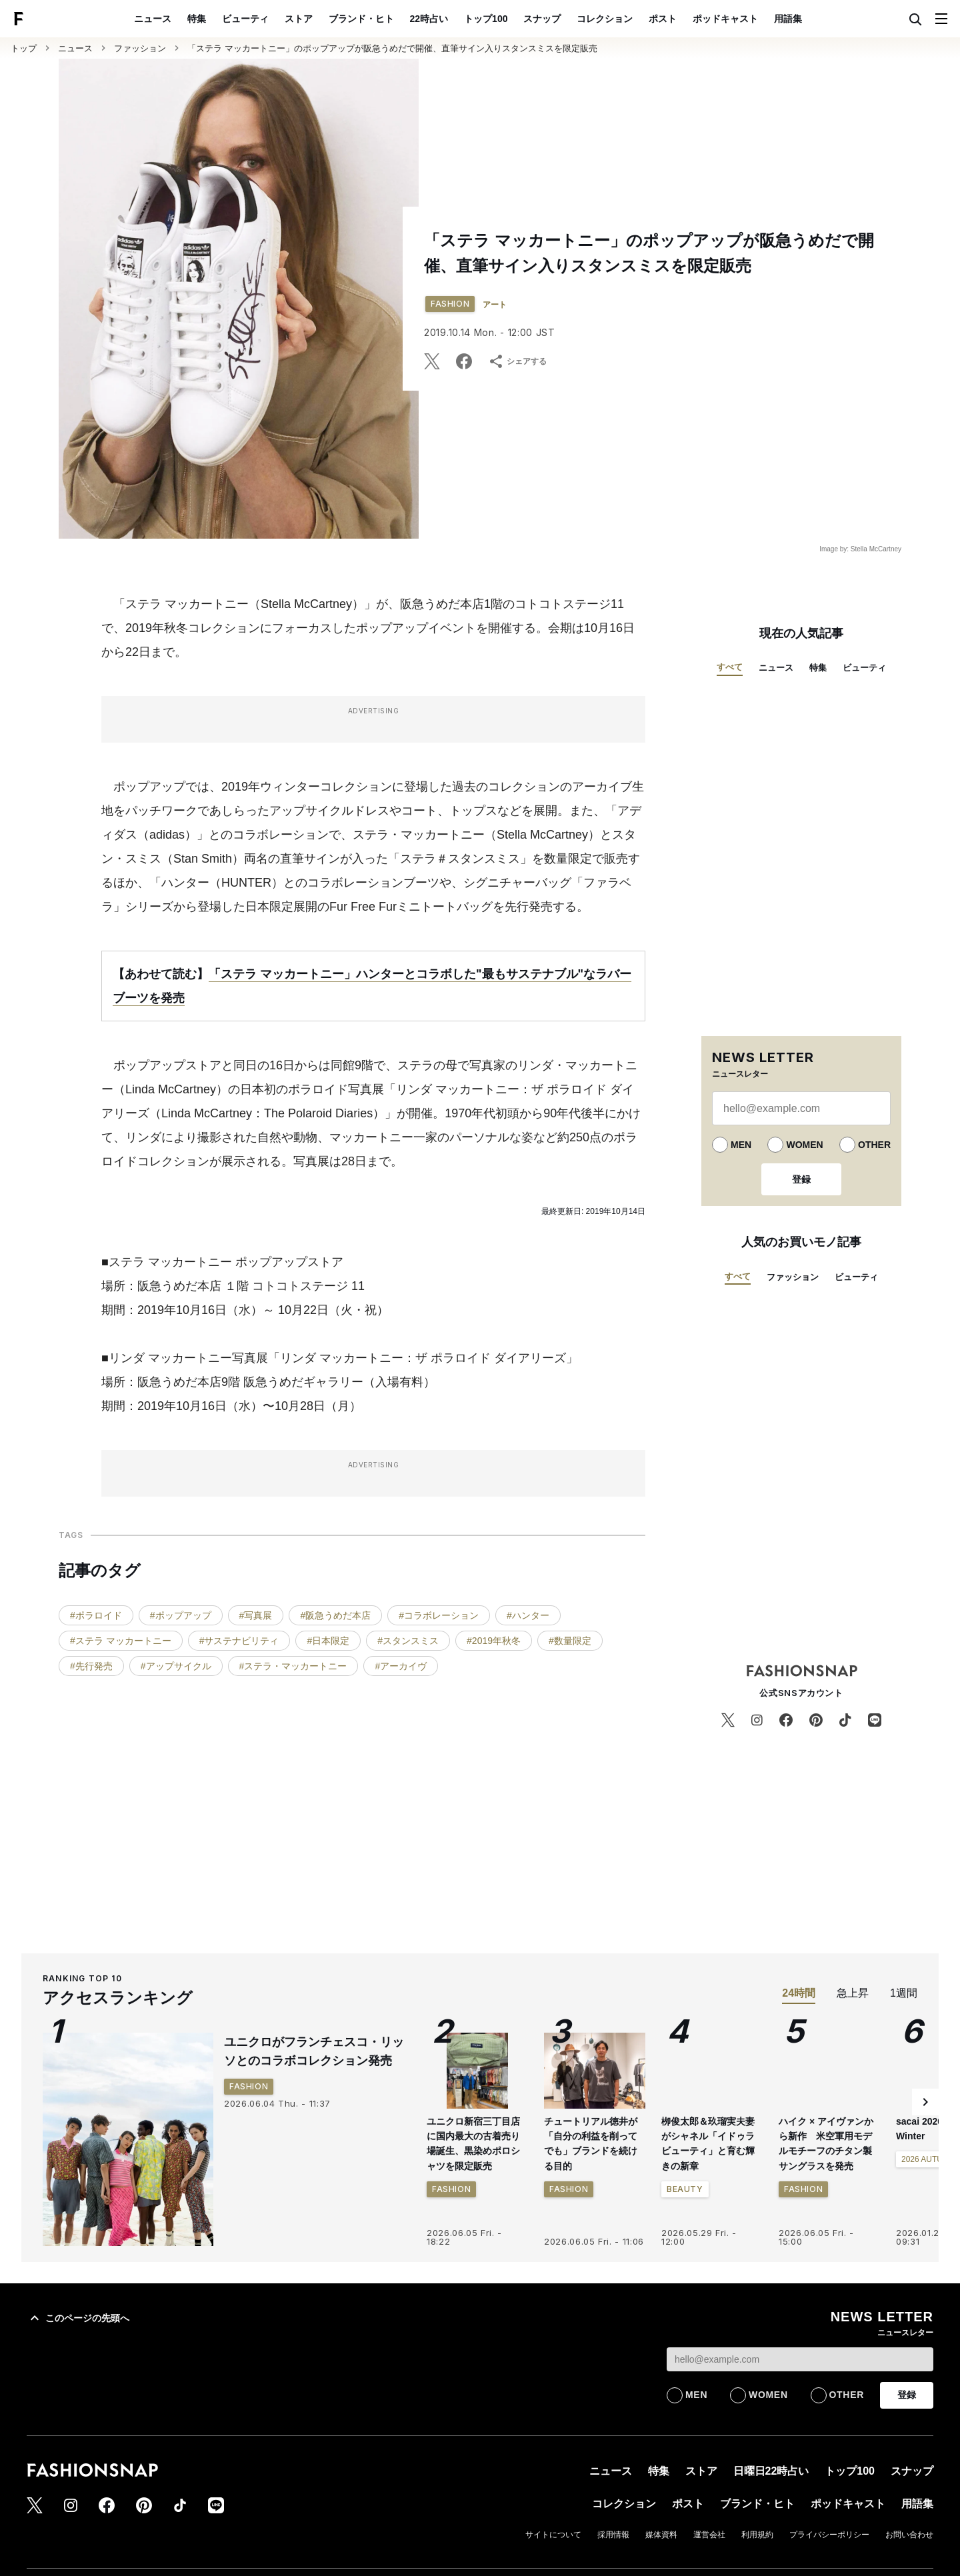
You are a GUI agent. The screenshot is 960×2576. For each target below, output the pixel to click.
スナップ (542, 18)
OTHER (874, 1144)
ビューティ (245, 18)
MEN (741, 1144)
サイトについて (553, 2534)
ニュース (152, 18)
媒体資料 (661, 2534)
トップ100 (485, 18)
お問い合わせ (909, 2534)
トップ (24, 48)
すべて (730, 667)
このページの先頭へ (78, 2318)
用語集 (788, 18)
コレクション (605, 18)
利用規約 (757, 2534)
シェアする (517, 361)
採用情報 (613, 2534)
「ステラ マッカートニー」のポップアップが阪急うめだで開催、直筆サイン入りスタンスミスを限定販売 (392, 48)
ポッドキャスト (725, 18)
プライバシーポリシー (829, 2534)
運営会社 (709, 2534)
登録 (801, 1179)
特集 (196, 18)
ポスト (663, 18)
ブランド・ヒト (361, 18)
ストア (299, 18)
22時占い (429, 18)
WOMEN (804, 1144)
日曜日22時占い (771, 2471)
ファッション (140, 48)
